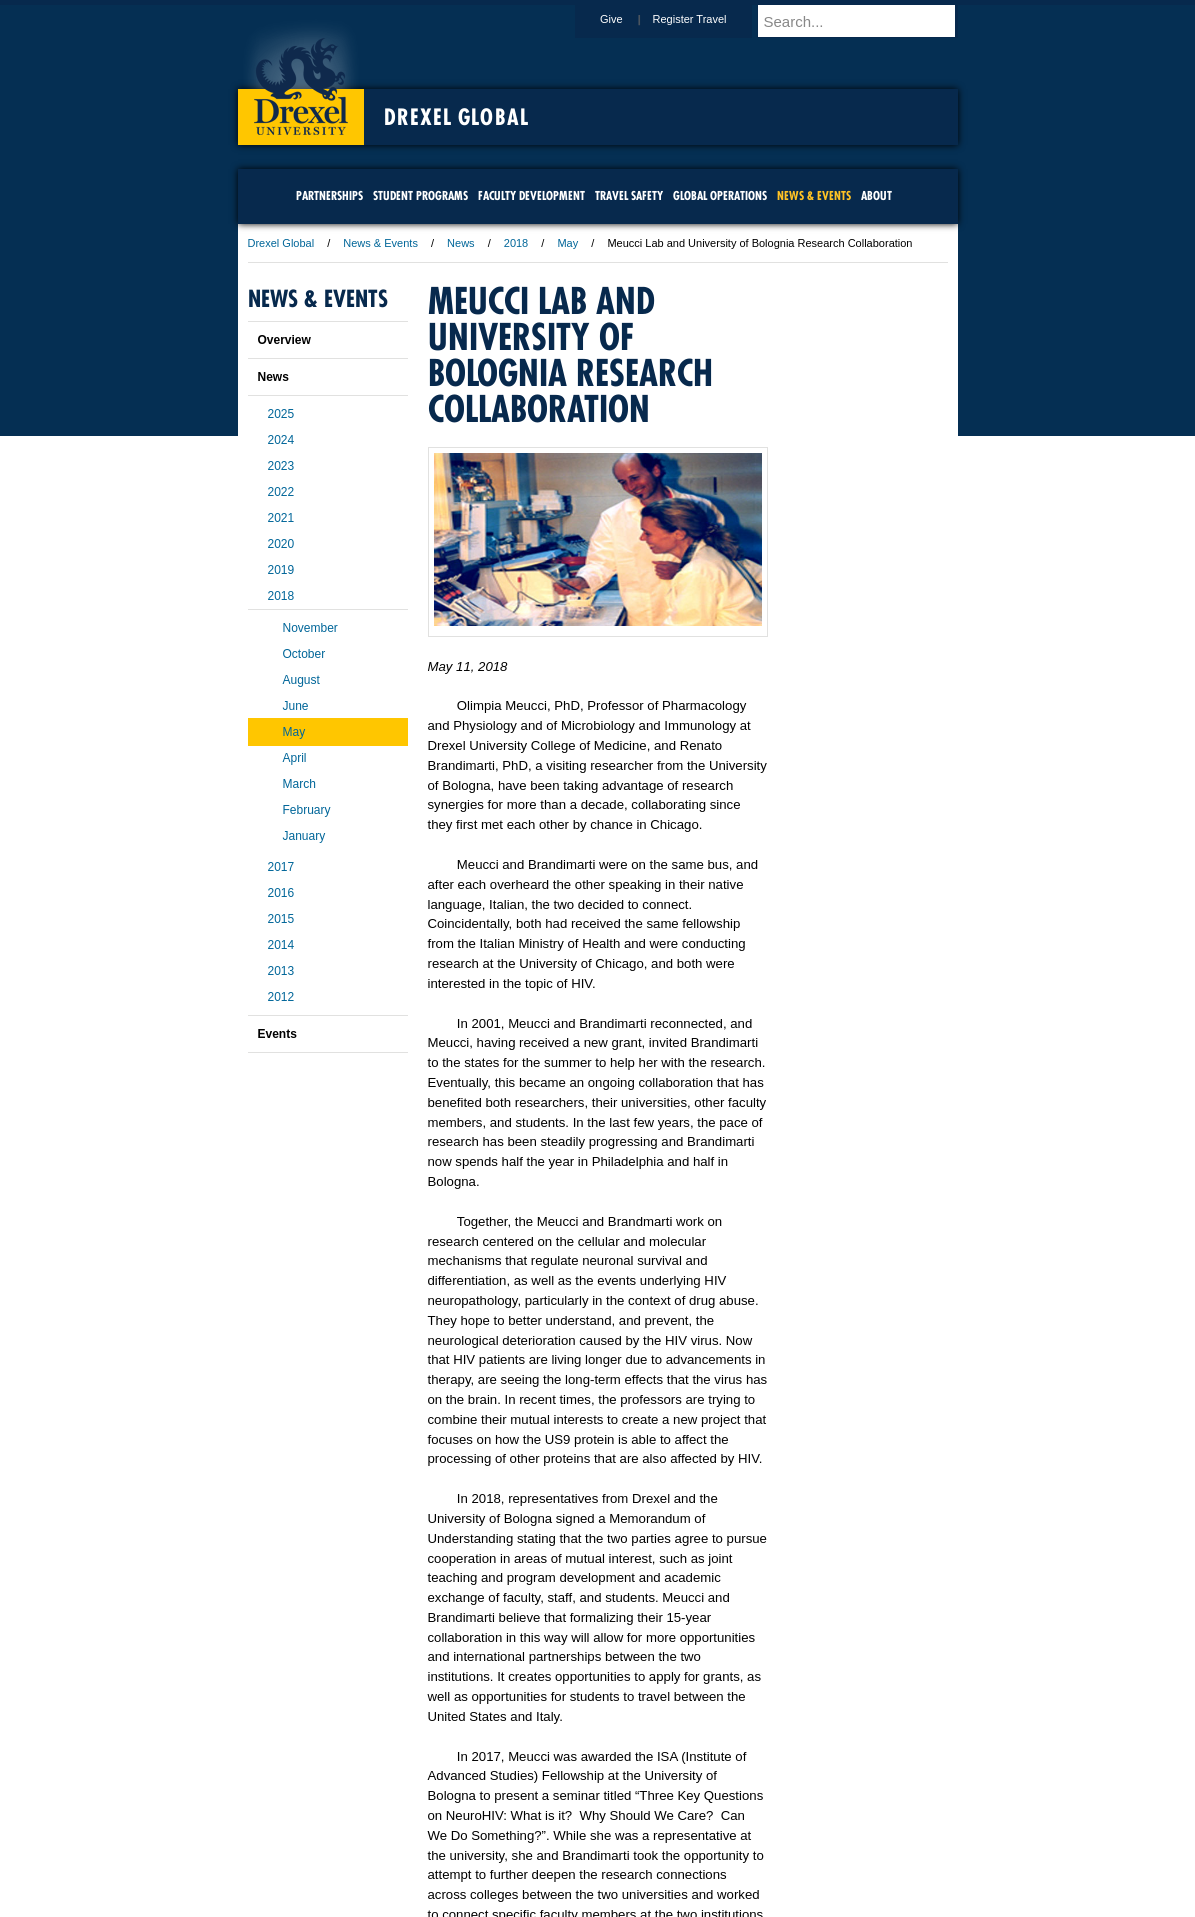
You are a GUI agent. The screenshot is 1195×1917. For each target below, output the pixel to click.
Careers (519, 1847)
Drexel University (301, 80)
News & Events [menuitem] (814, 195)
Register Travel (709, 19)
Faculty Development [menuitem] (531, 195)
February (307, 810)
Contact (663, 1847)
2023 (281, 466)
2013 (281, 971)
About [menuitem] (876, 195)
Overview (284, 340)
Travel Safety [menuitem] (629, 195)
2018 (516, 243)
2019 (281, 570)
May (567, 243)
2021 (281, 518)
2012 (281, 997)
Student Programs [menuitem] (420, 195)
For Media (462, 1847)
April (295, 758)
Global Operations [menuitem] (720, 195)
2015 (281, 919)
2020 (281, 544)
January (304, 836)
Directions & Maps (740, 1847)
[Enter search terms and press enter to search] (867, 21)
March (299, 784)
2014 (281, 945)
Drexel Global (456, 117)
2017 (281, 867)
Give (630, 19)
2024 (281, 440)
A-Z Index (399, 1847)
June (296, 706)
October (304, 654)
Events (277, 1034)
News (461, 243)
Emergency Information (581, 1867)
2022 (281, 492)
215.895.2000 (771, 1901)
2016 (281, 893)
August (301, 680)
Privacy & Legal (591, 1847)
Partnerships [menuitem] (329, 195)
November (310, 628)
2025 (281, 414)
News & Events (380, 243)
